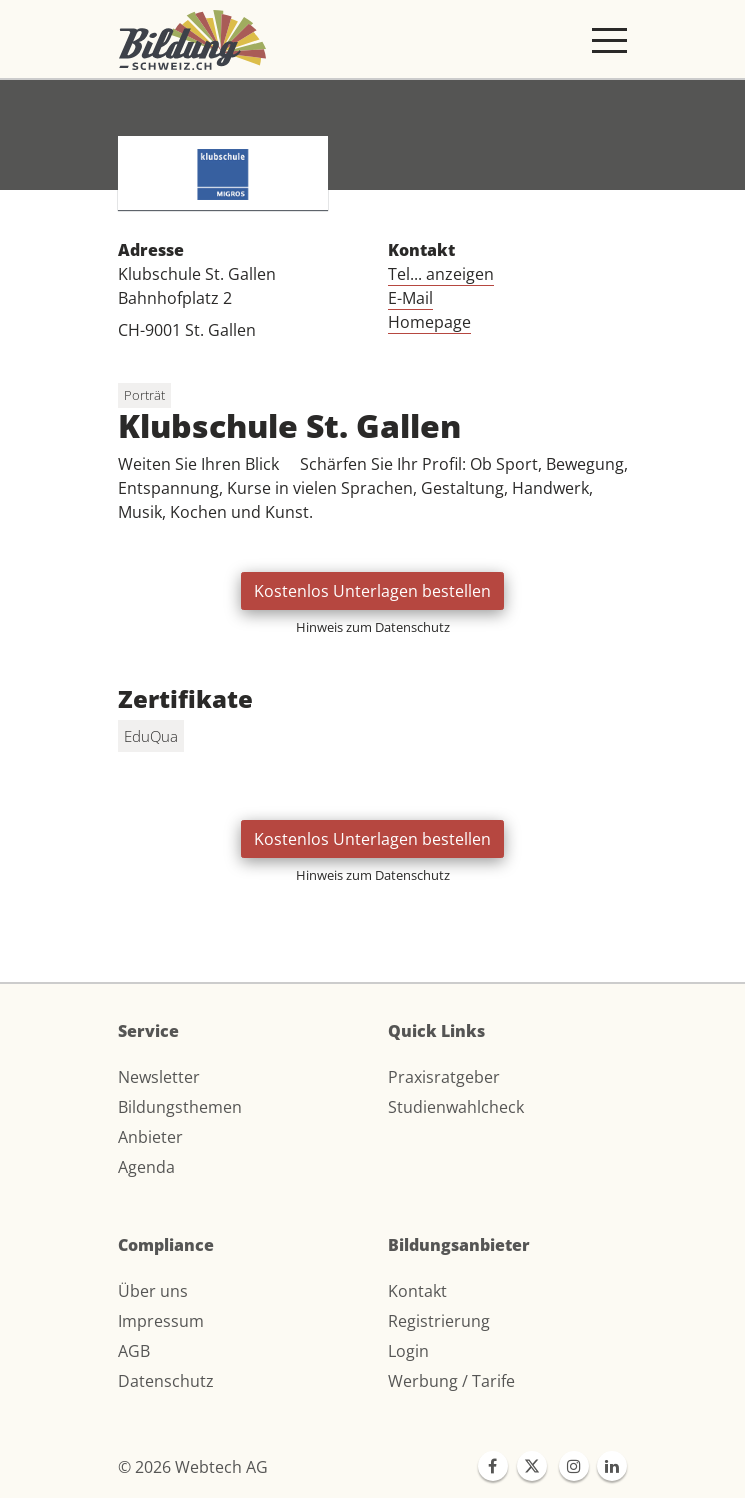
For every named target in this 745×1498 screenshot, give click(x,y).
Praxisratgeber (444, 1077)
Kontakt (417, 1291)
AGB (134, 1351)
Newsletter (159, 1077)
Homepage (429, 322)
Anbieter (150, 1137)
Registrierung (439, 1321)
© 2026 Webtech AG (193, 1467)
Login (408, 1351)
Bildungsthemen (180, 1107)
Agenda (146, 1167)
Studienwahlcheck (456, 1107)
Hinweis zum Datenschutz (373, 627)
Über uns (153, 1291)
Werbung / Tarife (451, 1381)
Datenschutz (166, 1381)
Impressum (161, 1321)
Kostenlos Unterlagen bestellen (372, 591)
